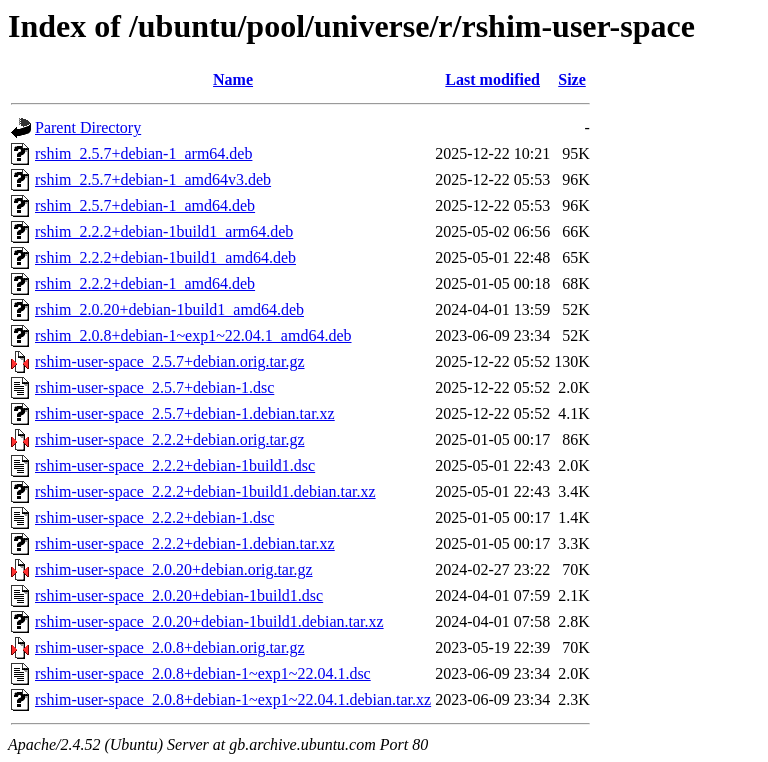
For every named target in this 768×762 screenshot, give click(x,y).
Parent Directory (88, 127)
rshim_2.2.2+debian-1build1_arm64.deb (164, 231)
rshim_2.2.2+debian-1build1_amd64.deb (165, 257)
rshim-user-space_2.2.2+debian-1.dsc (154, 517)
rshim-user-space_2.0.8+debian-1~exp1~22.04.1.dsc (203, 673)
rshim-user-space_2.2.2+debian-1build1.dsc (175, 465)
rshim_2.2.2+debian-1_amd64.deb (145, 283)
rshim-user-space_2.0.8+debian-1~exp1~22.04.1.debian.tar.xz (233, 699)
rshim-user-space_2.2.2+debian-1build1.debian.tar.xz (205, 491)
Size (572, 79)
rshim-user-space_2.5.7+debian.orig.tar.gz (170, 361)
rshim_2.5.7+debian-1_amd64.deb (145, 205)
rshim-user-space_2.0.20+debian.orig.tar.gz (174, 569)
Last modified (492, 79)
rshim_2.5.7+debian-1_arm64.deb (143, 153)
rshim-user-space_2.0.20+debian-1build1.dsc (179, 595)
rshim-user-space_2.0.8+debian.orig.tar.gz (170, 647)
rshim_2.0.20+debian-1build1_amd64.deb (169, 309)
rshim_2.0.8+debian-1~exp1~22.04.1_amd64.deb (193, 335)
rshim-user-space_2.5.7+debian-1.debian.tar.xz (185, 413)
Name (233, 79)
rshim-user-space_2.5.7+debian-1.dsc (154, 387)
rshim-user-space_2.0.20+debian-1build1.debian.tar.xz (209, 621)
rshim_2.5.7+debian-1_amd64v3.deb (153, 179)
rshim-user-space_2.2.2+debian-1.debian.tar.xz (185, 543)
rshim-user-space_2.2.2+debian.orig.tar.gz (170, 439)
